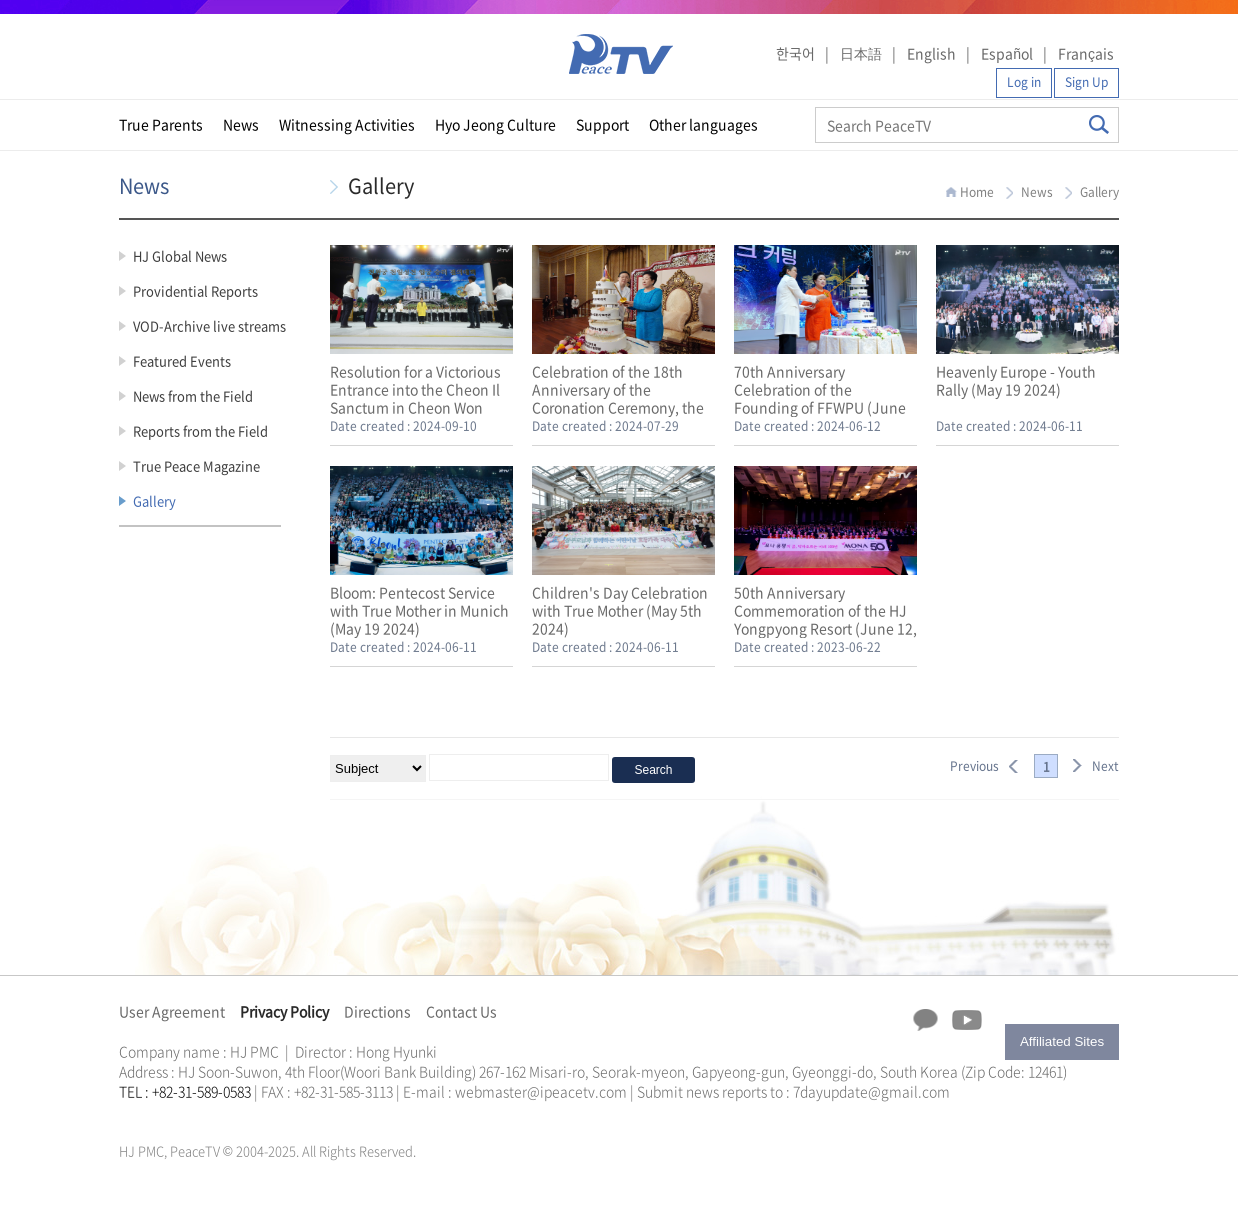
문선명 (140, 1115)
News (241, 124)
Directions (377, 1011)
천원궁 (189, 1115)
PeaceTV (621, 54)
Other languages (703, 124)
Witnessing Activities (347, 124)
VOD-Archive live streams (209, 325)
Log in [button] (1024, 82)
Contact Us (461, 1011)
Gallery (154, 500)
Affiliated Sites (1062, 1041)
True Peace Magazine (196, 465)
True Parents (161, 124)
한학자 (125, 1115)
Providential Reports (195, 290)
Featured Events (182, 360)
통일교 (155, 1115)
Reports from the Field (200, 430)
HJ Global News (180, 255)
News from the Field (193, 395)
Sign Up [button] (1086, 82)
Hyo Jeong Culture (495, 124)
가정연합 (172, 1115)
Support (602, 124)
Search (1099, 124)
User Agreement (172, 1011)
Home (977, 192)
